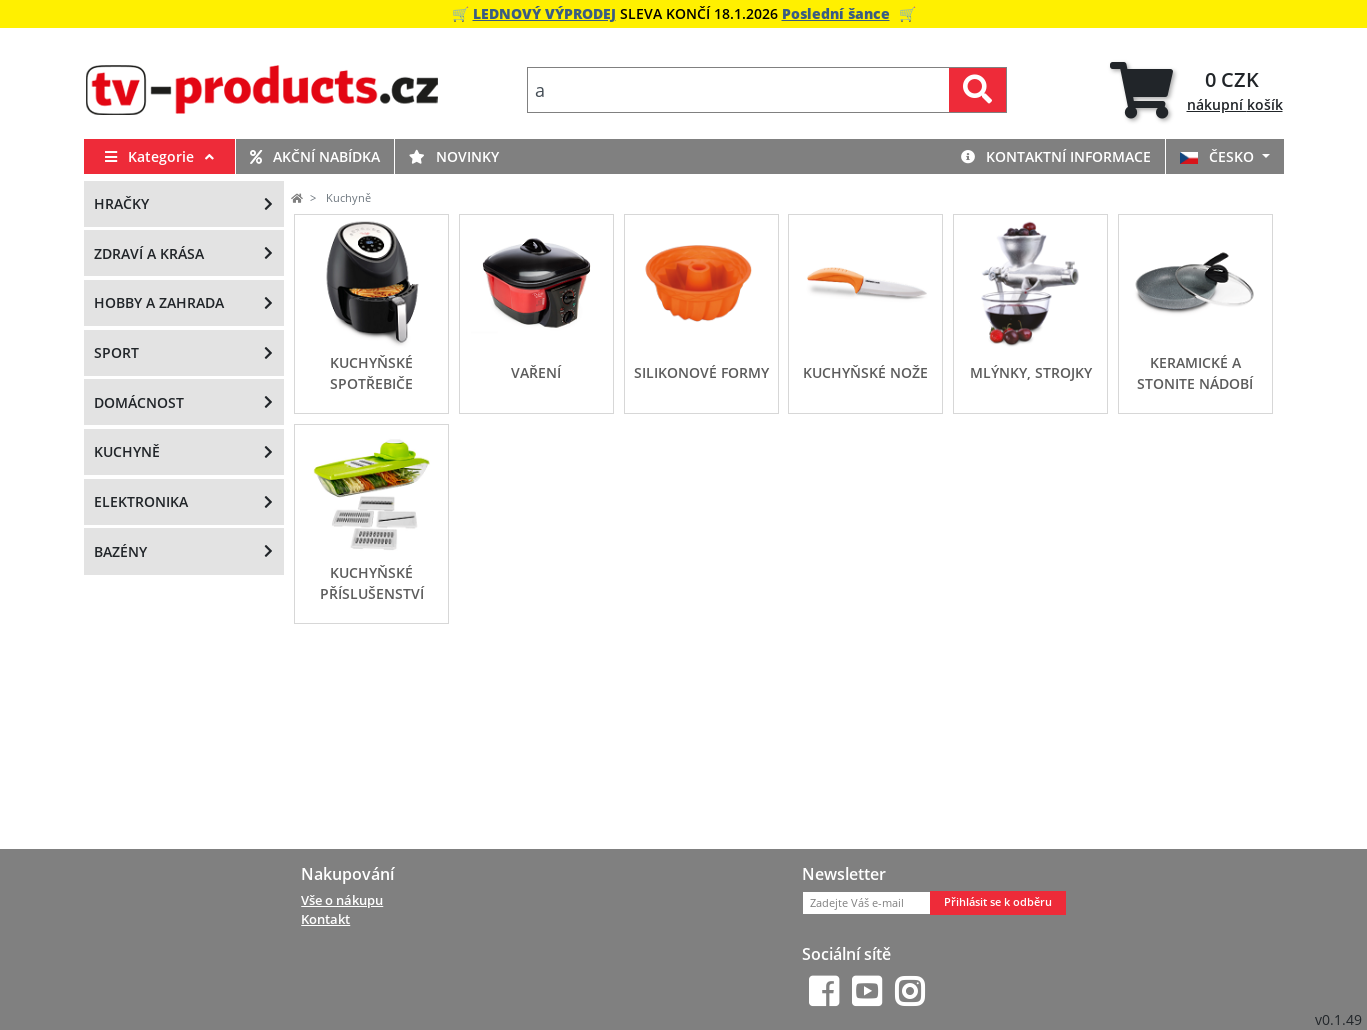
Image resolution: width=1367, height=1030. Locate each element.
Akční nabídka (315, 156)
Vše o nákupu (342, 900)
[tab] (1196, 90)
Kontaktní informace (1056, 156)
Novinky (454, 156)
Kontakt (325, 919)
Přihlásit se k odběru (998, 902)
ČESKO (1219, 156)
